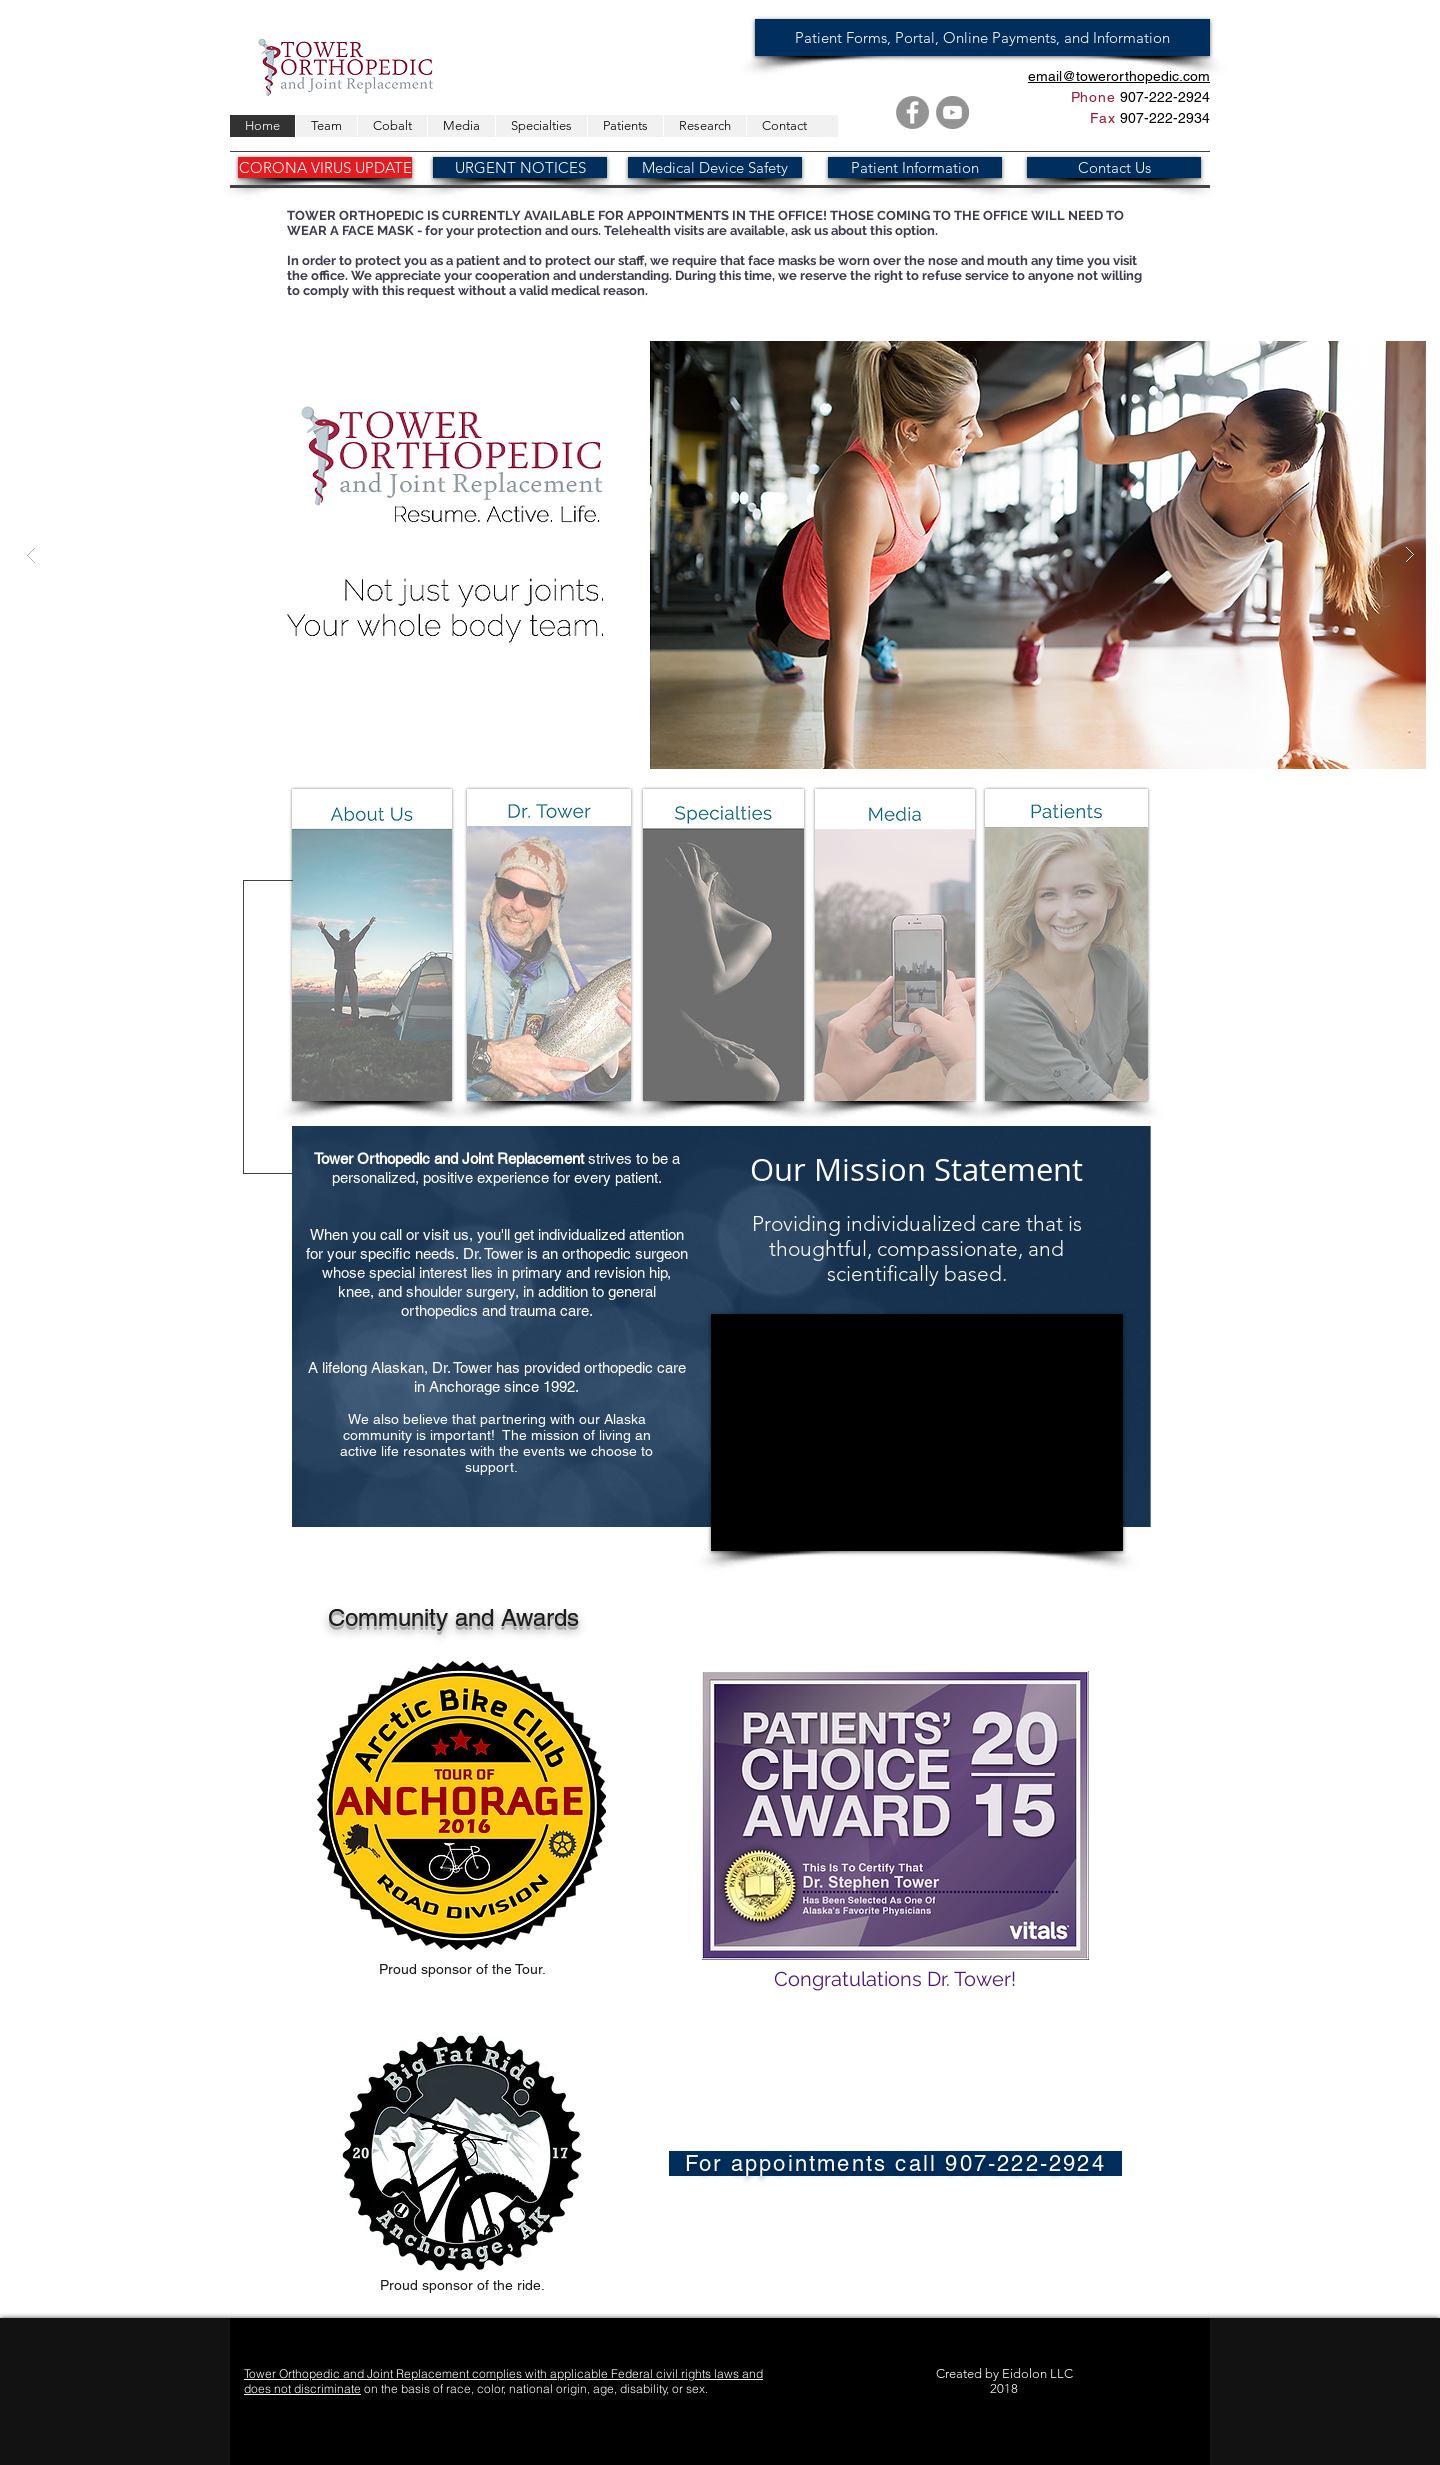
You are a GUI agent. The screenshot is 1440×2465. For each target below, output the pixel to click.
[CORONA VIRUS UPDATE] (325, 167)
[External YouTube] (917, 1432)
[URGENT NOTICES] (520, 167)
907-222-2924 (1163, 97)
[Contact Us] (1114, 167)
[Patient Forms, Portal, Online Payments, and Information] (982, 37)
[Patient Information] (915, 167)
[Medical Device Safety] (715, 167)
